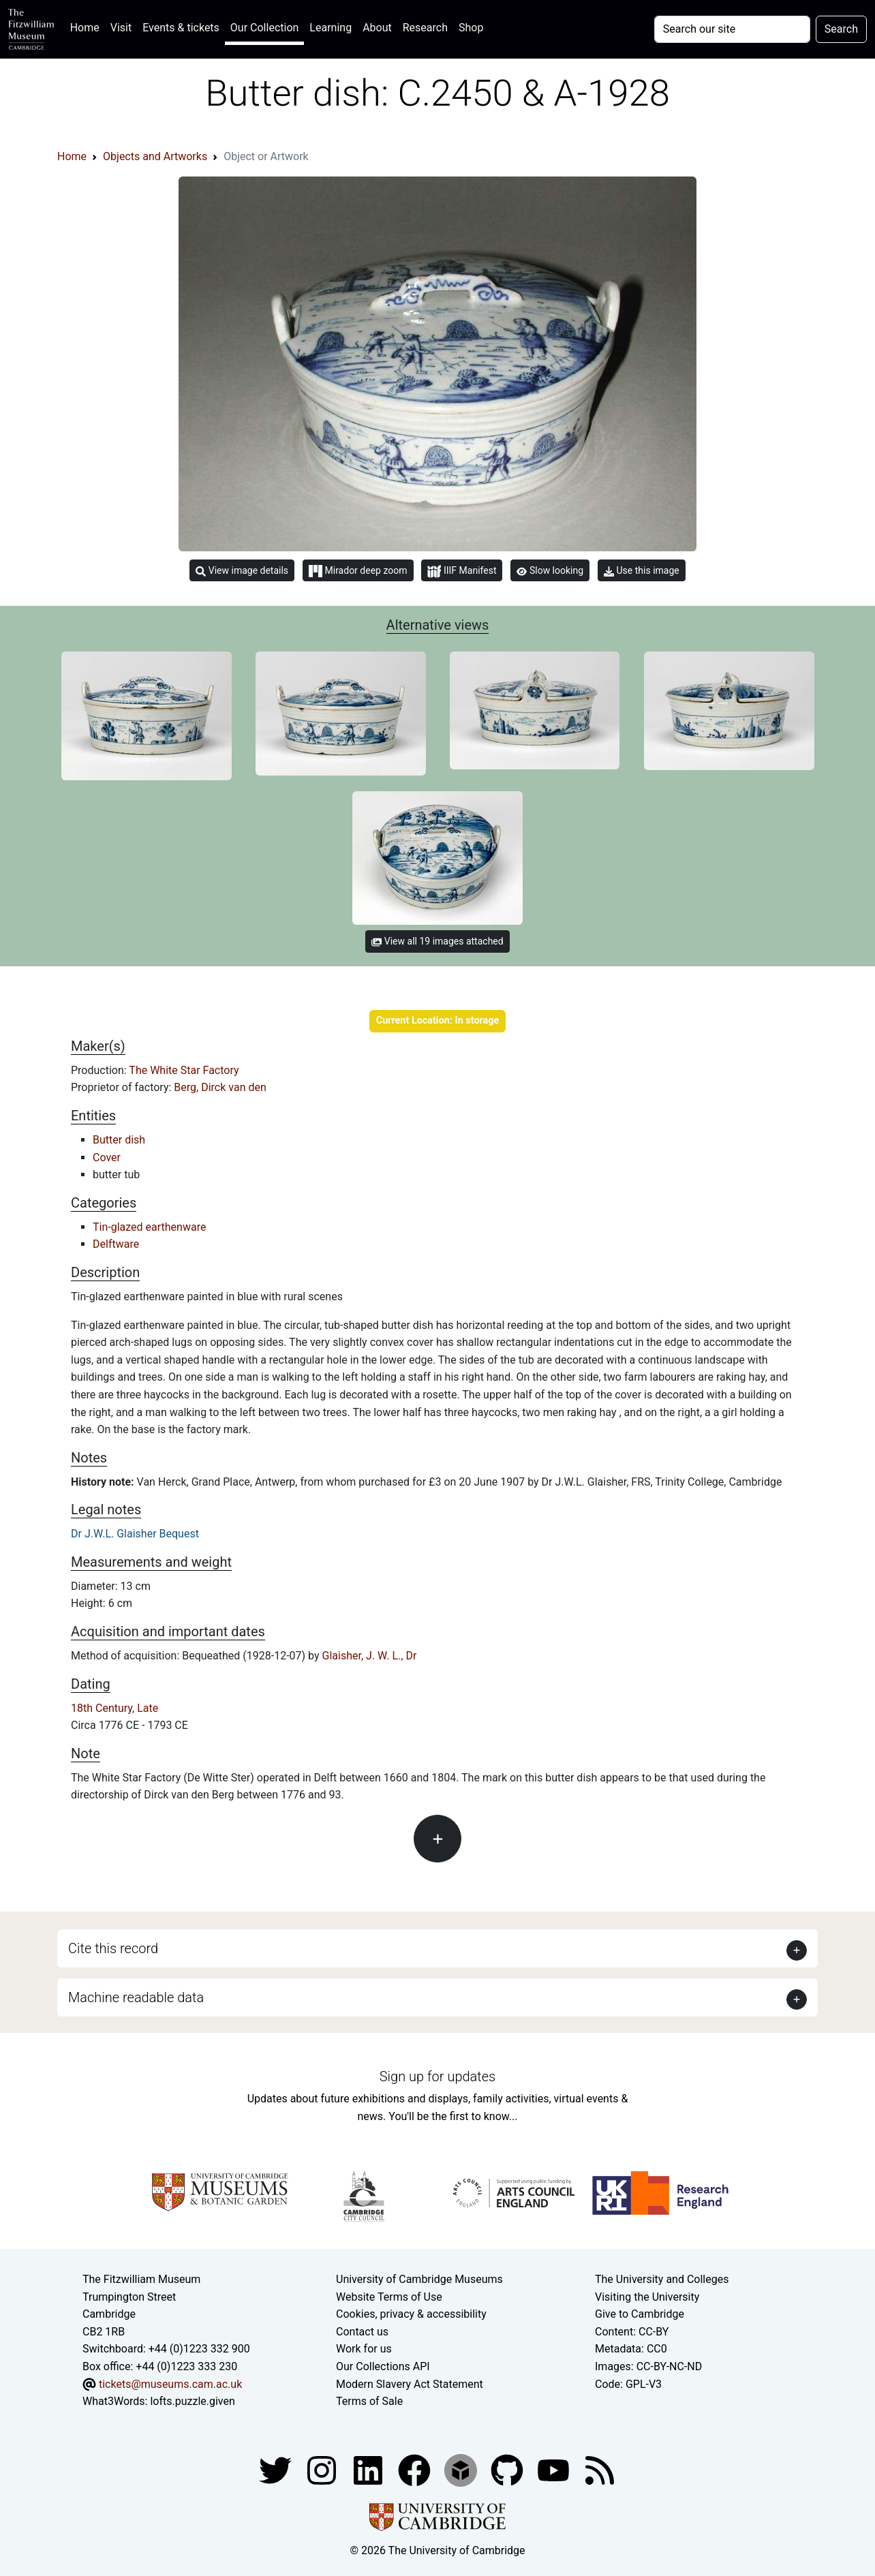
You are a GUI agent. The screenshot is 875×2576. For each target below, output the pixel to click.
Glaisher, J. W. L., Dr (369, 1655)
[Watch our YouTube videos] (555, 2469)
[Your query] (732, 29)
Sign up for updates (437, 2076)
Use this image (641, 571)
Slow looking (550, 570)
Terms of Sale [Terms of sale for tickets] (369, 2401)
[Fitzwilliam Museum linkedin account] (416, 2469)
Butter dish (119, 1139)
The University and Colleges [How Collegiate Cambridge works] (661, 2279)
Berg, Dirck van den (220, 1087)
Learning (330, 27)
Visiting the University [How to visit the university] (647, 2296)
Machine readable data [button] (136, 1997)
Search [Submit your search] (841, 28)
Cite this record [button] (113, 1948)
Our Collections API (383, 2366)
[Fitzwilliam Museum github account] (508, 2469)
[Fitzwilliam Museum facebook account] (369, 2469)
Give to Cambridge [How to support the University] (639, 2313)
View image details (242, 571)
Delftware (116, 1244)
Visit (121, 27)
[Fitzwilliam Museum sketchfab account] (462, 2469)
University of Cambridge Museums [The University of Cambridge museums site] (419, 2279)
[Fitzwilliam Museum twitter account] (277, 2469)
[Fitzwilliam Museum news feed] (599, 2469)
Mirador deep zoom (358, 571)
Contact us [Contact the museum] (362, 2331)
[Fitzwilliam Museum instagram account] (323, 2469)
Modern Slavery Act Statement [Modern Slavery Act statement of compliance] (409, 2384)
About (377, 27)
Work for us (364, 2348)
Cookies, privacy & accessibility (411, 2313)
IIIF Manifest (461, 571)
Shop (471, 27)
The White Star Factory (184, 1070)
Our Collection (264, 27)
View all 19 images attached (437, 941)
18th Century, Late (114, 1708)
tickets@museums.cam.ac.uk (170, 2384)
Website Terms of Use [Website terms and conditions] (389, 2296)
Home (87, 26)
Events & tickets (180, 27)
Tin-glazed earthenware (149, 1227)
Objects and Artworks (155, 156)
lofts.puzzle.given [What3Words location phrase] (192, 2401)
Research (425, 27)
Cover (107, 1157)
